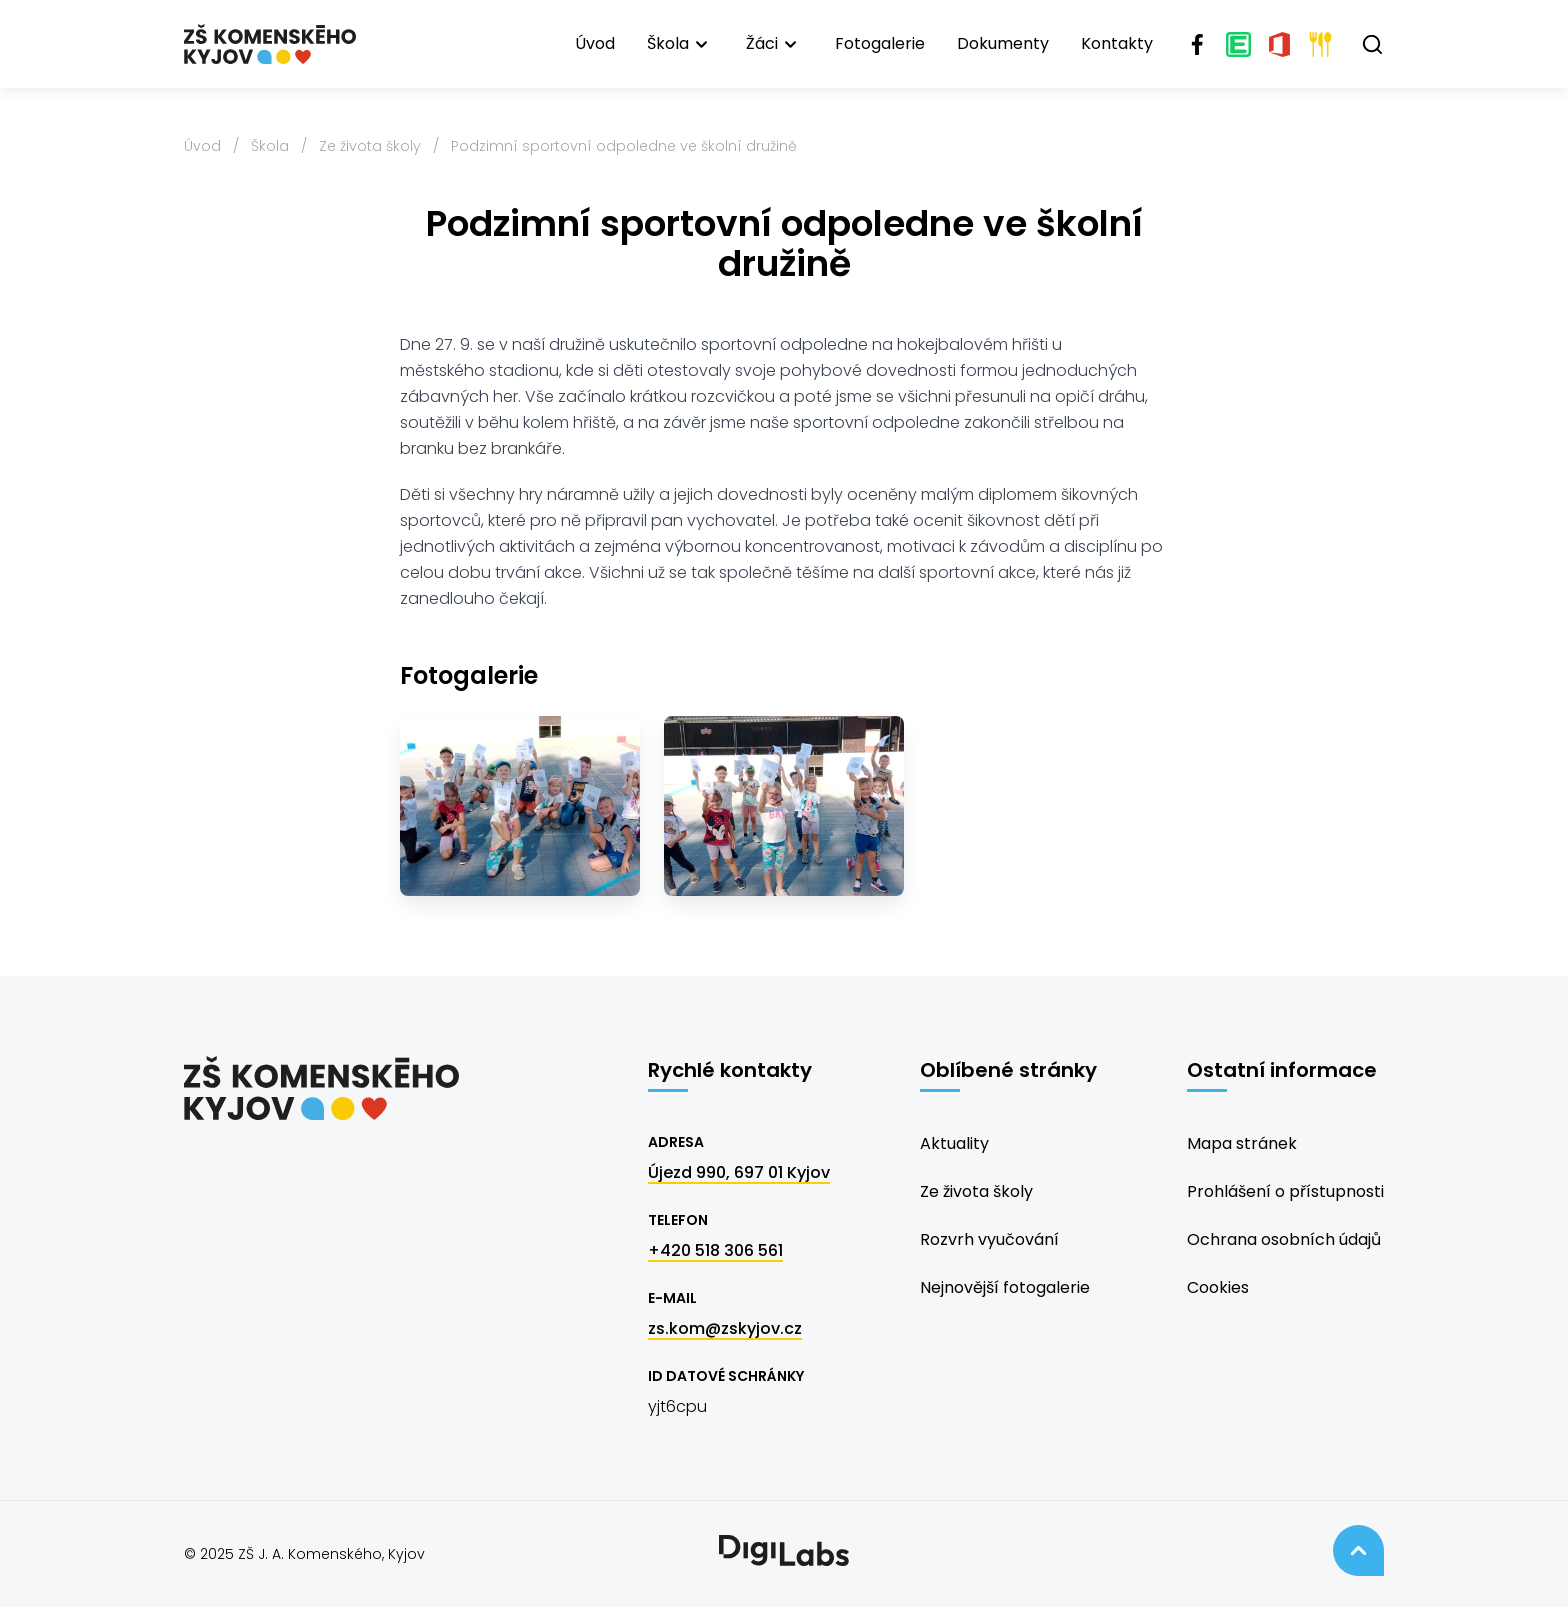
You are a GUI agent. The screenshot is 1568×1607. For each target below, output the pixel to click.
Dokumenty (1003, 43)
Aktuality (954, 1143)
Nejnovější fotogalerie (1005, 1287)
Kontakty (1117, 43)
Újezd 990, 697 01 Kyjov (739, 1172)
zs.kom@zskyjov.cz (725, 1328)
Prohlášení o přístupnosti (1285, 1191)
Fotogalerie (880, 43)
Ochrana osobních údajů (1284, 1239)
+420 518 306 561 (715, 1250)
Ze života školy (370, 146)
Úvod (595, 43)
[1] (520, 806)
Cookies (1218, 1287)
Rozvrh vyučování (989, 1239)
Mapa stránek (1242, 1143)
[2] (784, 806)
